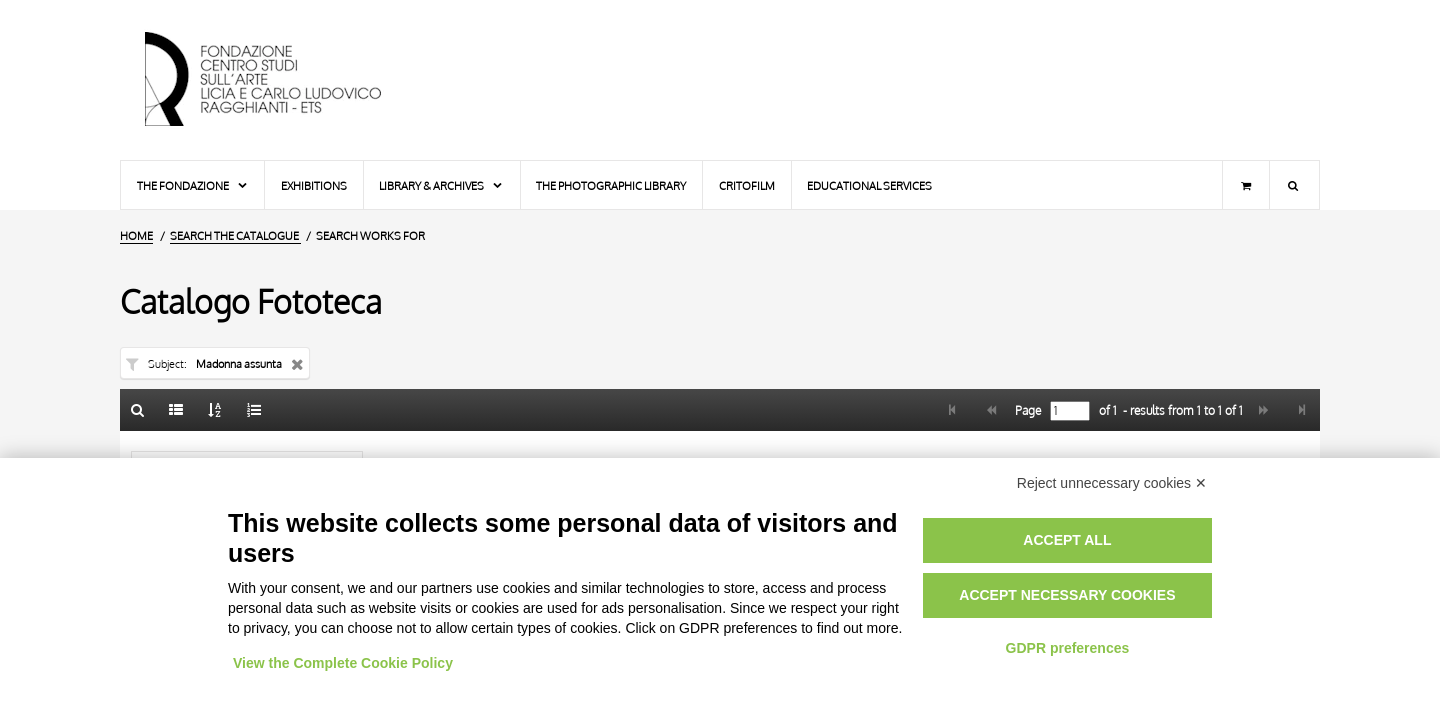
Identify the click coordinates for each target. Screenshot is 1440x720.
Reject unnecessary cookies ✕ (1112, 483)
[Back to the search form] (138, 410)
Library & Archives (441, 185)
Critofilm (747, 185)
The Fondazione (193, 185)
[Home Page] (280, 80)
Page (1026, 411)
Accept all (1067, 540)
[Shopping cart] (1246, 185)
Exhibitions (314, 185)
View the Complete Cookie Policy (343, 663)
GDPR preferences (1068, 648)
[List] (177, 410)
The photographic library (611, 185)
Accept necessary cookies (1067, 595)
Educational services (869, 185)
